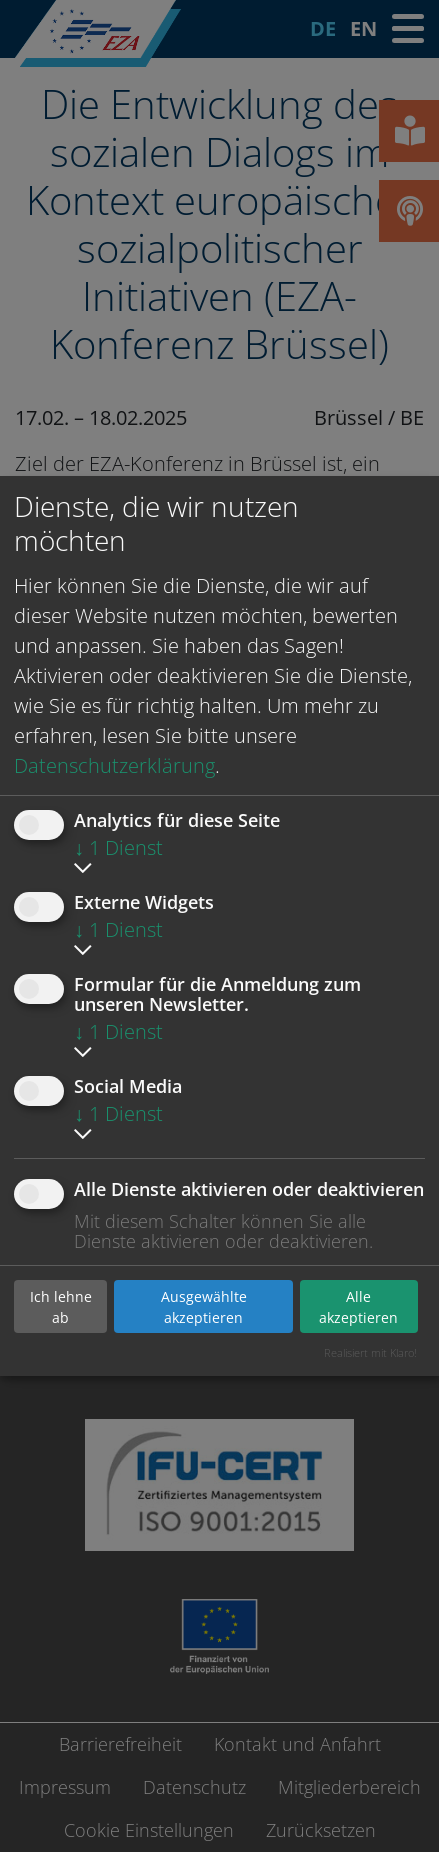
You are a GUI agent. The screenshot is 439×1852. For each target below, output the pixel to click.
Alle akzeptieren (358, 1307)
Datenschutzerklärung (114, 765)
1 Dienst (118, 847)
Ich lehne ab (61, 1307)
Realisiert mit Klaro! (370, 1352)
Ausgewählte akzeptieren (204, 1307)
